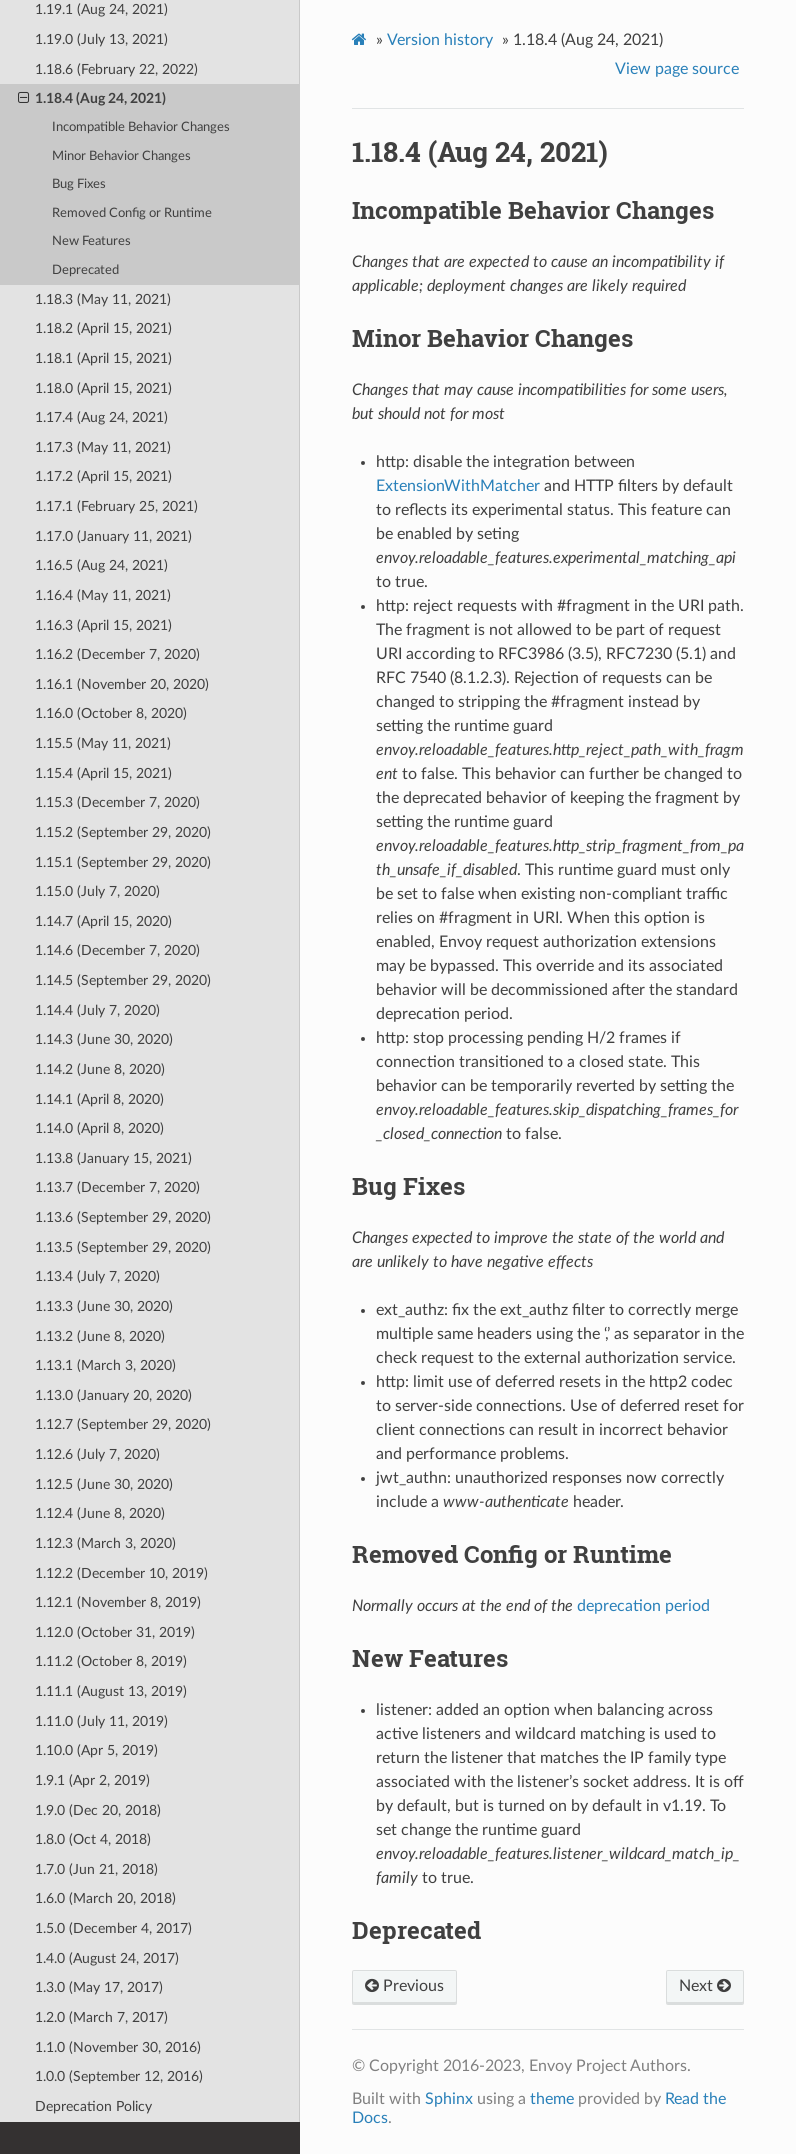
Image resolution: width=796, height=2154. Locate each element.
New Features (91, 241)
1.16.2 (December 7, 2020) (117, 654)
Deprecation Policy (93, 2106)
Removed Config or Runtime (132, 213)
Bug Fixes (79, 184)
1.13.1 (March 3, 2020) (105, 1365)
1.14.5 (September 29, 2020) (123, 980)
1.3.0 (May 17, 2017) (99, 1987)
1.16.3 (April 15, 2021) (103, 625)
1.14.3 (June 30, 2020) (104, 1039)
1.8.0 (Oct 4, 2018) (93, 1839)
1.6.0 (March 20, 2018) (105, 1898)
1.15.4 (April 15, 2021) (103, 773)
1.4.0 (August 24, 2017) (107, 1958)
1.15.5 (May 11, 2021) (103, 743)
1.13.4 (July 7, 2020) (97, 1276)
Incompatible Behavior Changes (141, 127)
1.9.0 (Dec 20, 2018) (98, 1810)
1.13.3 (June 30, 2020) (104, 1306)
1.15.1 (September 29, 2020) (123, 862)
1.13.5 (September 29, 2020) (123, 1247)
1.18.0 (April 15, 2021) (103, 388)
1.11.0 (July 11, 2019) (101, 1721)
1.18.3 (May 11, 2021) (103, 299)
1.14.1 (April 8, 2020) (99, 1099)
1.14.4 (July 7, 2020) (97, 1010)
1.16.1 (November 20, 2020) (122, 684)
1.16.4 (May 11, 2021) (103, 595)
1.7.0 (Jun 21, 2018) (96, 1869)
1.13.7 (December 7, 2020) (117, 1187)
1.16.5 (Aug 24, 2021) (101, 565)
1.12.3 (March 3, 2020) (105, 1543)
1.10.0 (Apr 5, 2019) (96, 1750)
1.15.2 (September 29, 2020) (123, 832)
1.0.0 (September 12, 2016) (119, 2076)
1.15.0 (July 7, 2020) (97, 891)
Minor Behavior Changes (121, 156)
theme (552, 2099)
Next (705, 1986)
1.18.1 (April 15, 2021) (103, 358)
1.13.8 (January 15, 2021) (113, 1158)
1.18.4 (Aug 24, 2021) (92, 99)
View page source (677, 69)
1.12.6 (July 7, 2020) (97, 1454)
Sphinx (449, 2099)
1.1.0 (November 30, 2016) (118, 2047)
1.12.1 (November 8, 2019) (118, 1602)
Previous (404, 1986)
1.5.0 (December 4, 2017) (113, 1928)
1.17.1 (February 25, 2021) (116, 506)
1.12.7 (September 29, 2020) (123, 1424)
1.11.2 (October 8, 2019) (111, 1661)
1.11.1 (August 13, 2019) (111, 1691)
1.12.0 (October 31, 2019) (115, 1632)
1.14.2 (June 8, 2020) (100, 1069)
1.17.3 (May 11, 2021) (103, 447)
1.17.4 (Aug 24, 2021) (101, 417)
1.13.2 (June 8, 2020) (100, 1336)
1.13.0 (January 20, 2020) (113, 1395)
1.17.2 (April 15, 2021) (103, 476)
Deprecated (85, 270)
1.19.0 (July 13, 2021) (101, 39)
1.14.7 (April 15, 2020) (103, 921)
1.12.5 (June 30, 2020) (104, 1484)
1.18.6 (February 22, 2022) (116, 69)
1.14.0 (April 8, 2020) (99, 1128)
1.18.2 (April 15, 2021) (103, 328)
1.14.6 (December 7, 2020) (117, 950)
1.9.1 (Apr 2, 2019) (92, 1780)
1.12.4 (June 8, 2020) (100, 1513)
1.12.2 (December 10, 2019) (121, 1573)
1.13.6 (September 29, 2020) (123, 1217)
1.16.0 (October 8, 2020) (111, 713)
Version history (440, 40)
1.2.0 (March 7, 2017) (101, 2017)
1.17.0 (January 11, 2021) (113, 536)
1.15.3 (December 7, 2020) (117, 802)
